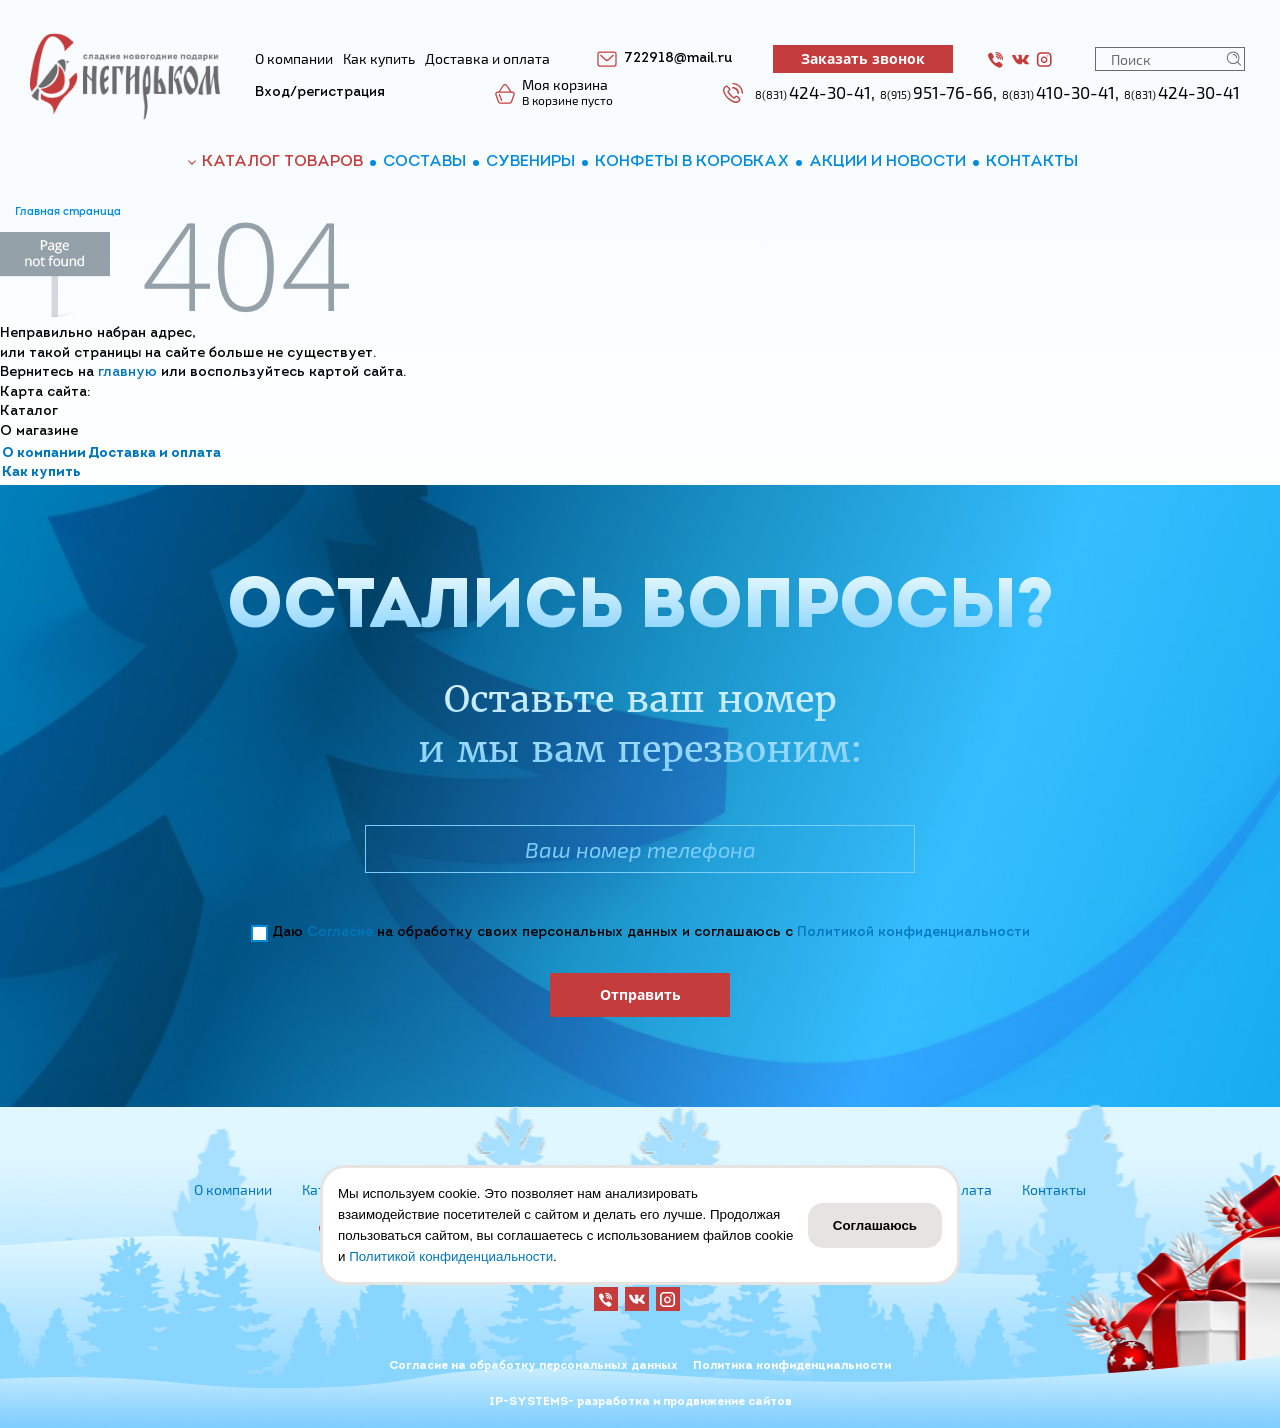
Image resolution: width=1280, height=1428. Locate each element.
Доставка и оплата (154, 453)
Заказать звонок (863, 58)
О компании (44, 453)
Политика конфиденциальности (792, 1366)
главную (127, 372)
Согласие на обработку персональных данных (533, 1366)
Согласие (340, 932)
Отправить (640, 994)
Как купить (41, 472)
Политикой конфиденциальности (913, 932)
